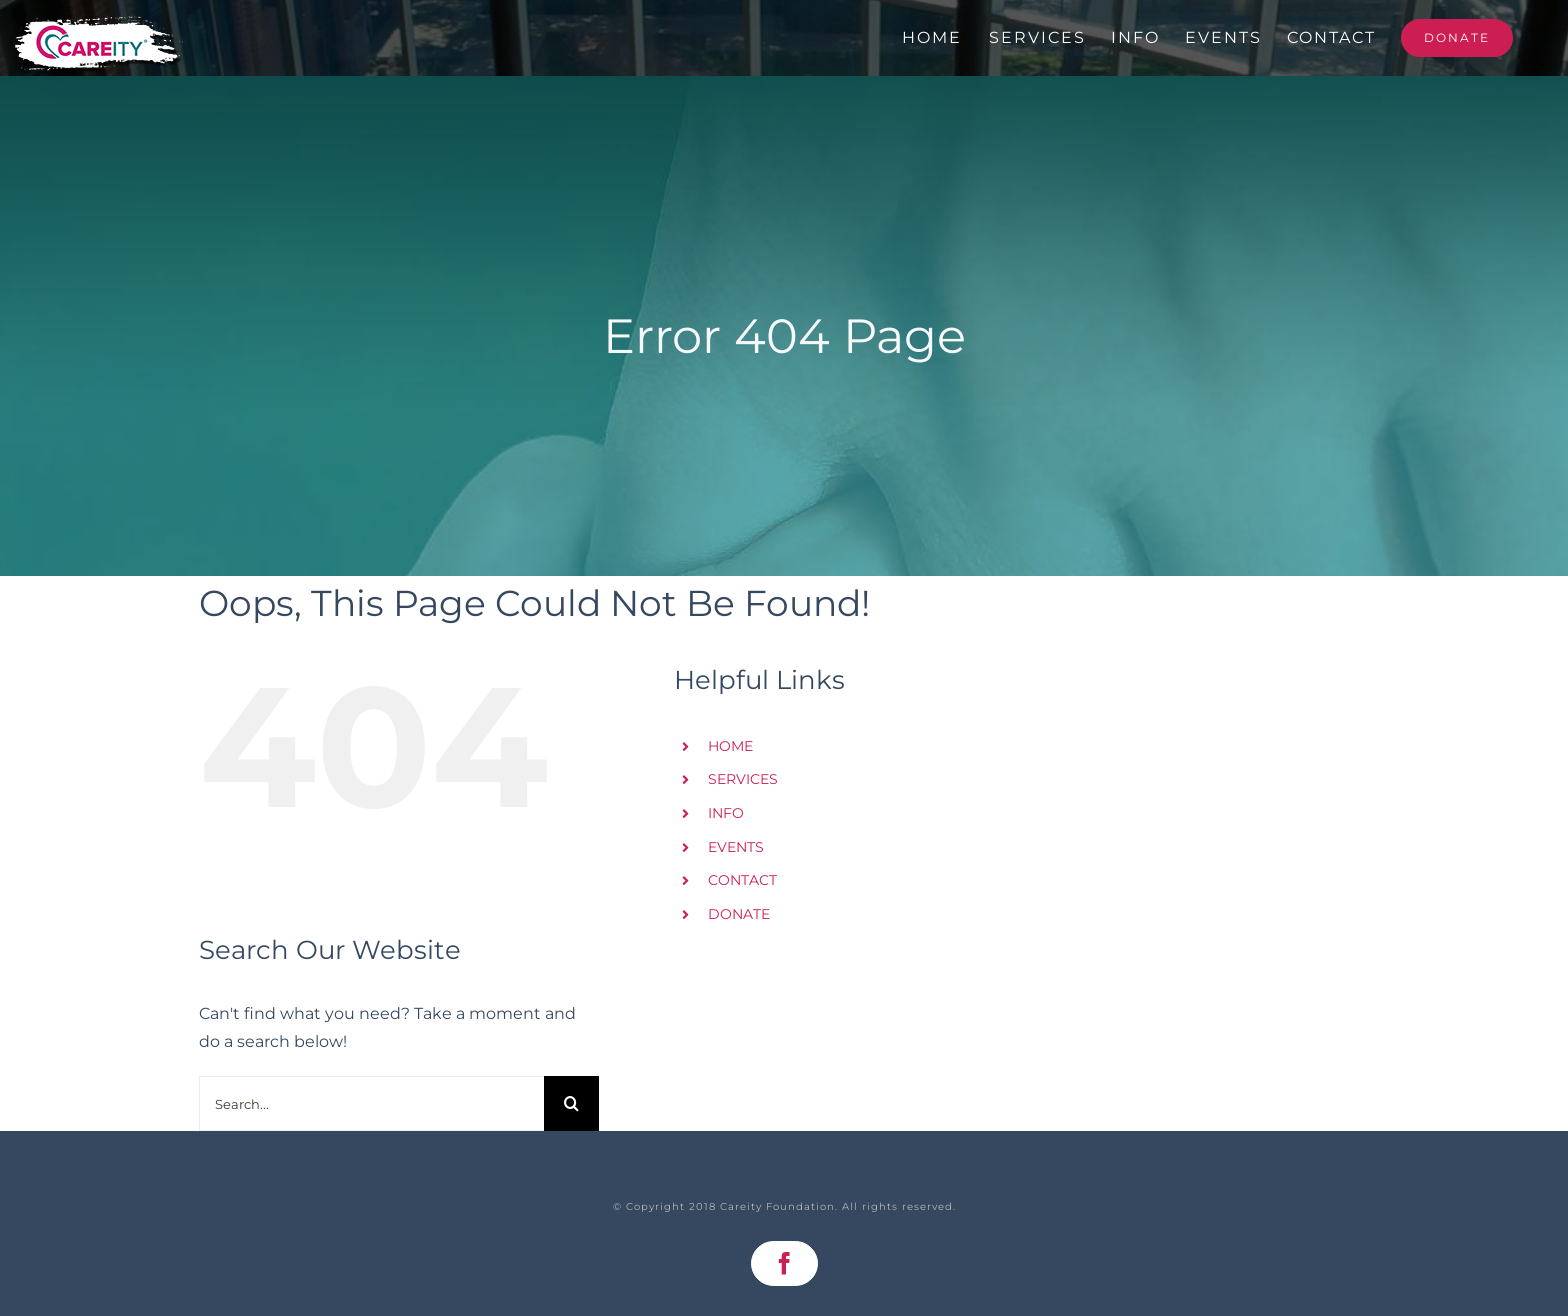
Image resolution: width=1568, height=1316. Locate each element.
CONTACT (742, 880)
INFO (726, 813)
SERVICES (743, 779)
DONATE (739, 914)
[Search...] (371, 1103)
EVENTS (736, 847)
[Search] (571, 1103)
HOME (730, 746)
